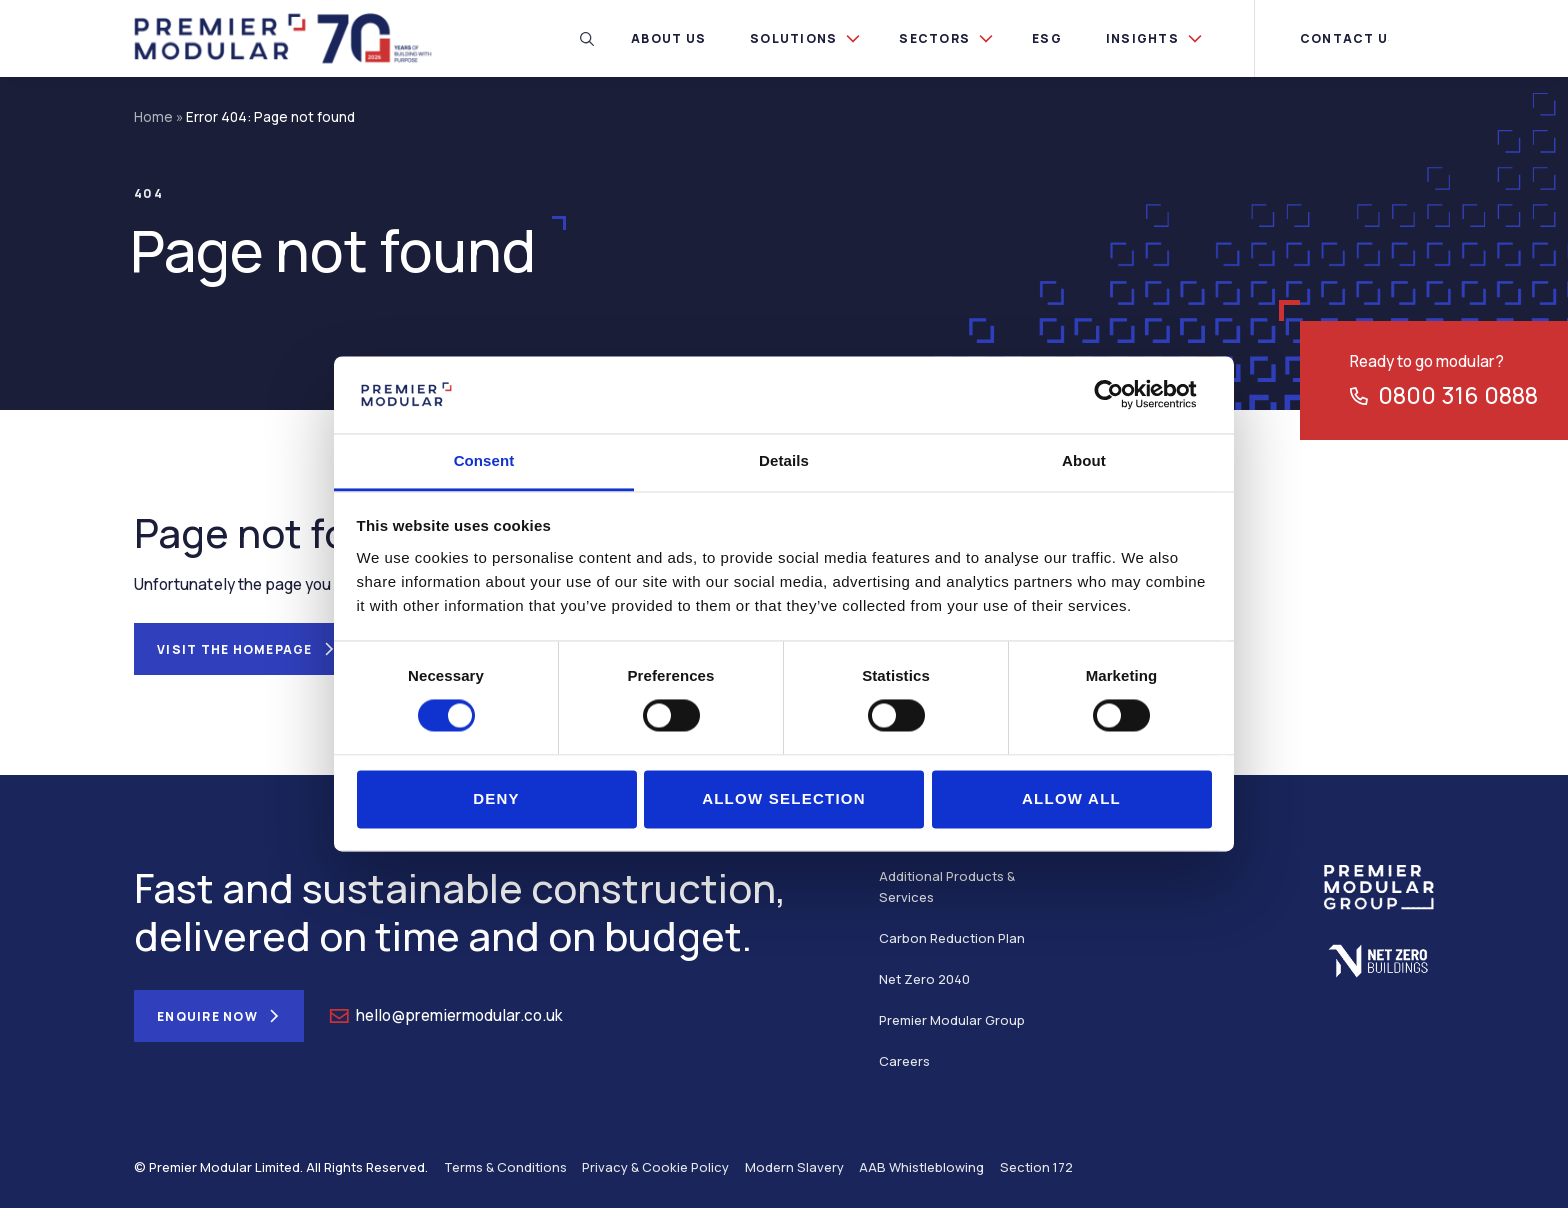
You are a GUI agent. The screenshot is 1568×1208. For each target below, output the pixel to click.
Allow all (1071, 798)
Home (153, 117)
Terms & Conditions (505, 1167)
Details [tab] (784, 460)
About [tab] (1084, 460)
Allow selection (784, 798)
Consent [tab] (484, 460)
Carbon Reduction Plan (952, 938)
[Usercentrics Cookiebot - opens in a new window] (1124, 395)
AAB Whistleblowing (921, 1167)
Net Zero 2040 (924, 979)
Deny (496, 798)
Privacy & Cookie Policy (655, 1167)
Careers (904, 1061)
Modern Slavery (794, 1167)
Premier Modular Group (952, 1020)
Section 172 (1036, 1167)
